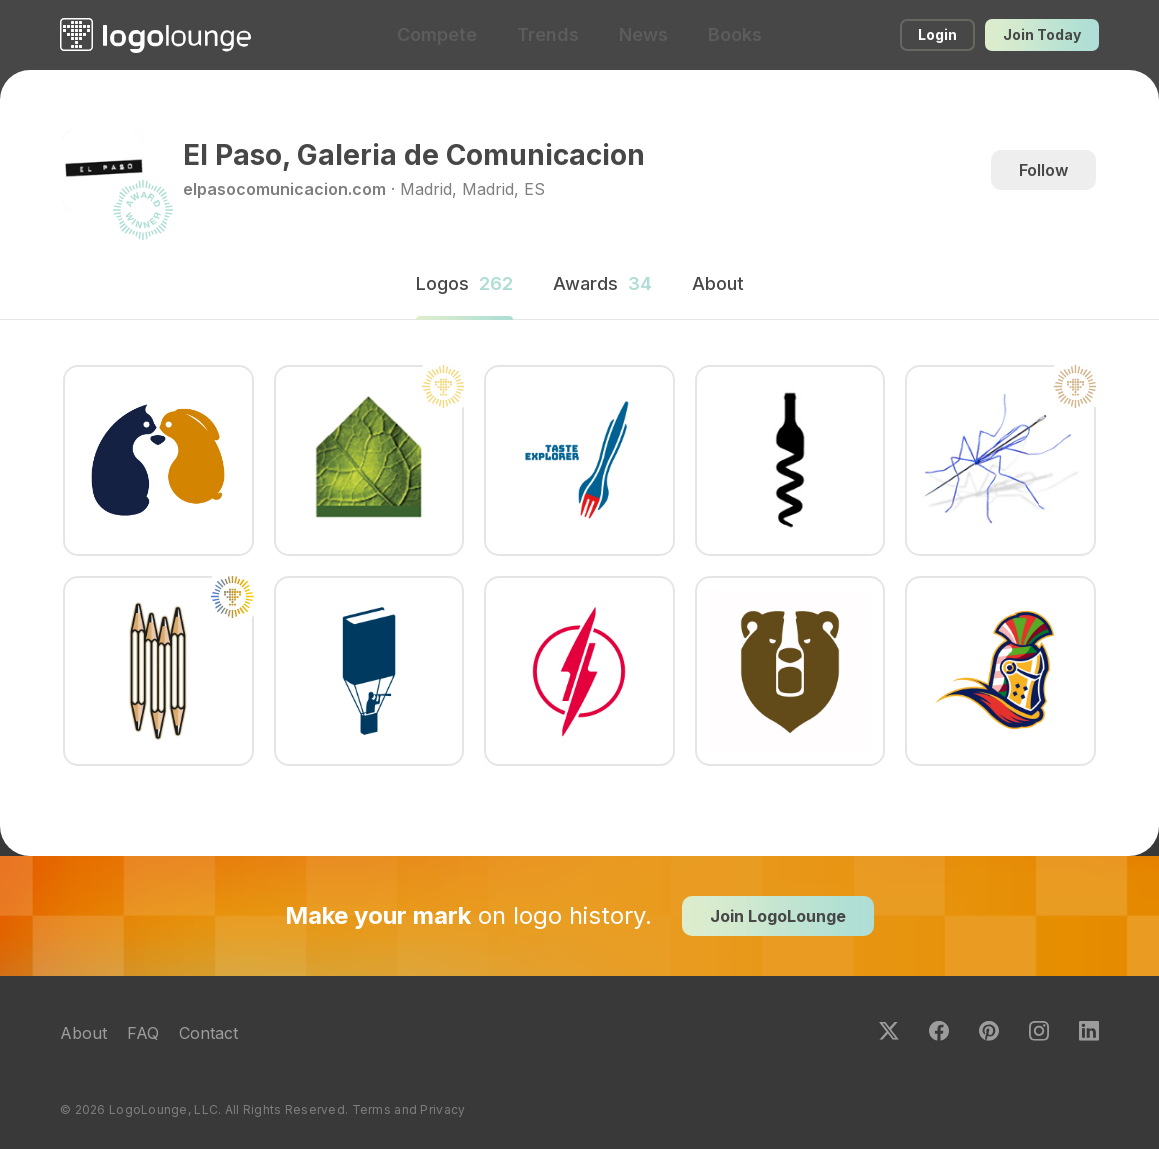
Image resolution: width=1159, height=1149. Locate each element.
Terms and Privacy (409, 1109)
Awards (602, 283)
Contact (208, 1033)
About (83, 1033)
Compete (437, 34)
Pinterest (989, 1031)
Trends (548, 34)
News (643, 34)
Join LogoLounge (778, 916)
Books (735, 34)
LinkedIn (1089, 1031)
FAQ (143, 1033)
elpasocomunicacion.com (284, 189)
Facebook (939, 1031)
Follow (1043, 170)
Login (937, 34)
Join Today (1042, 34)
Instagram (1039, 1031)
